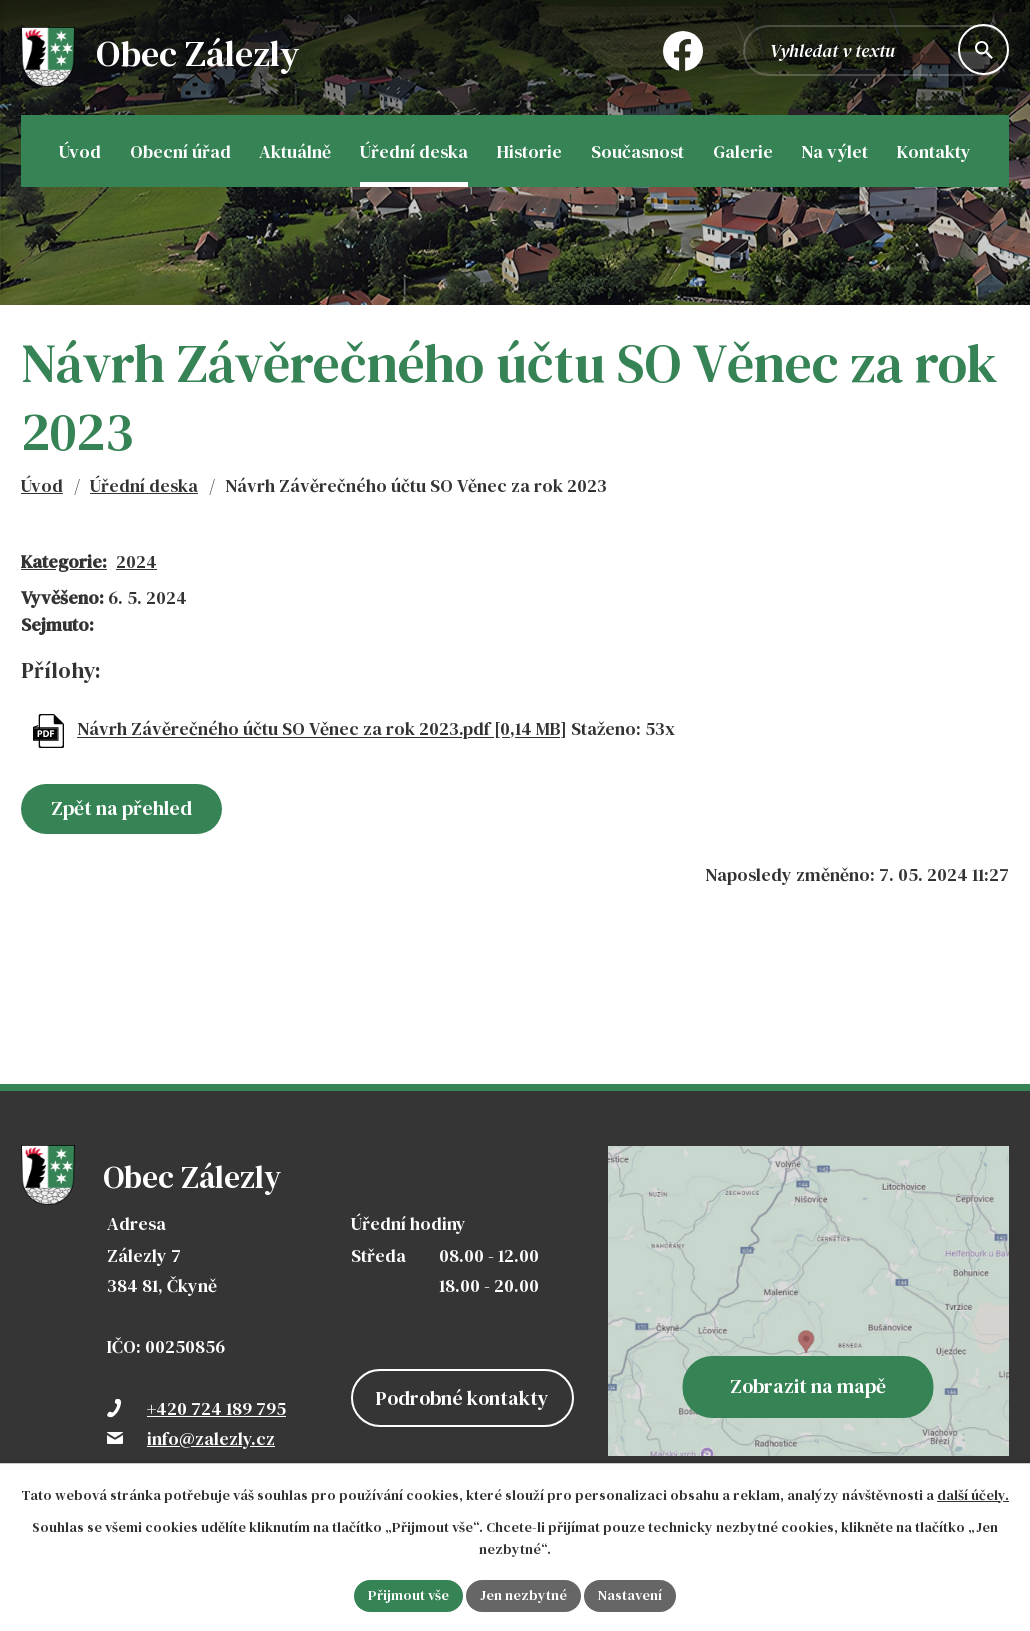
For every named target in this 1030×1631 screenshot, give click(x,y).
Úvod (42, 485)
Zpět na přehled (121, 808)
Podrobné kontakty (462, 1398)
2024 (136, 561)
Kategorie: (64, 561)
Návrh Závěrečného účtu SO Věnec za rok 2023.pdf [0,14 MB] (322, 729)
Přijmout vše (408, 1595)
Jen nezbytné (523, 1595)
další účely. (973, 1495)
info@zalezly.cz (211, 1438)
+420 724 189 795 (216, 1408)
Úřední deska (144, 485)
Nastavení (630, 1595)
